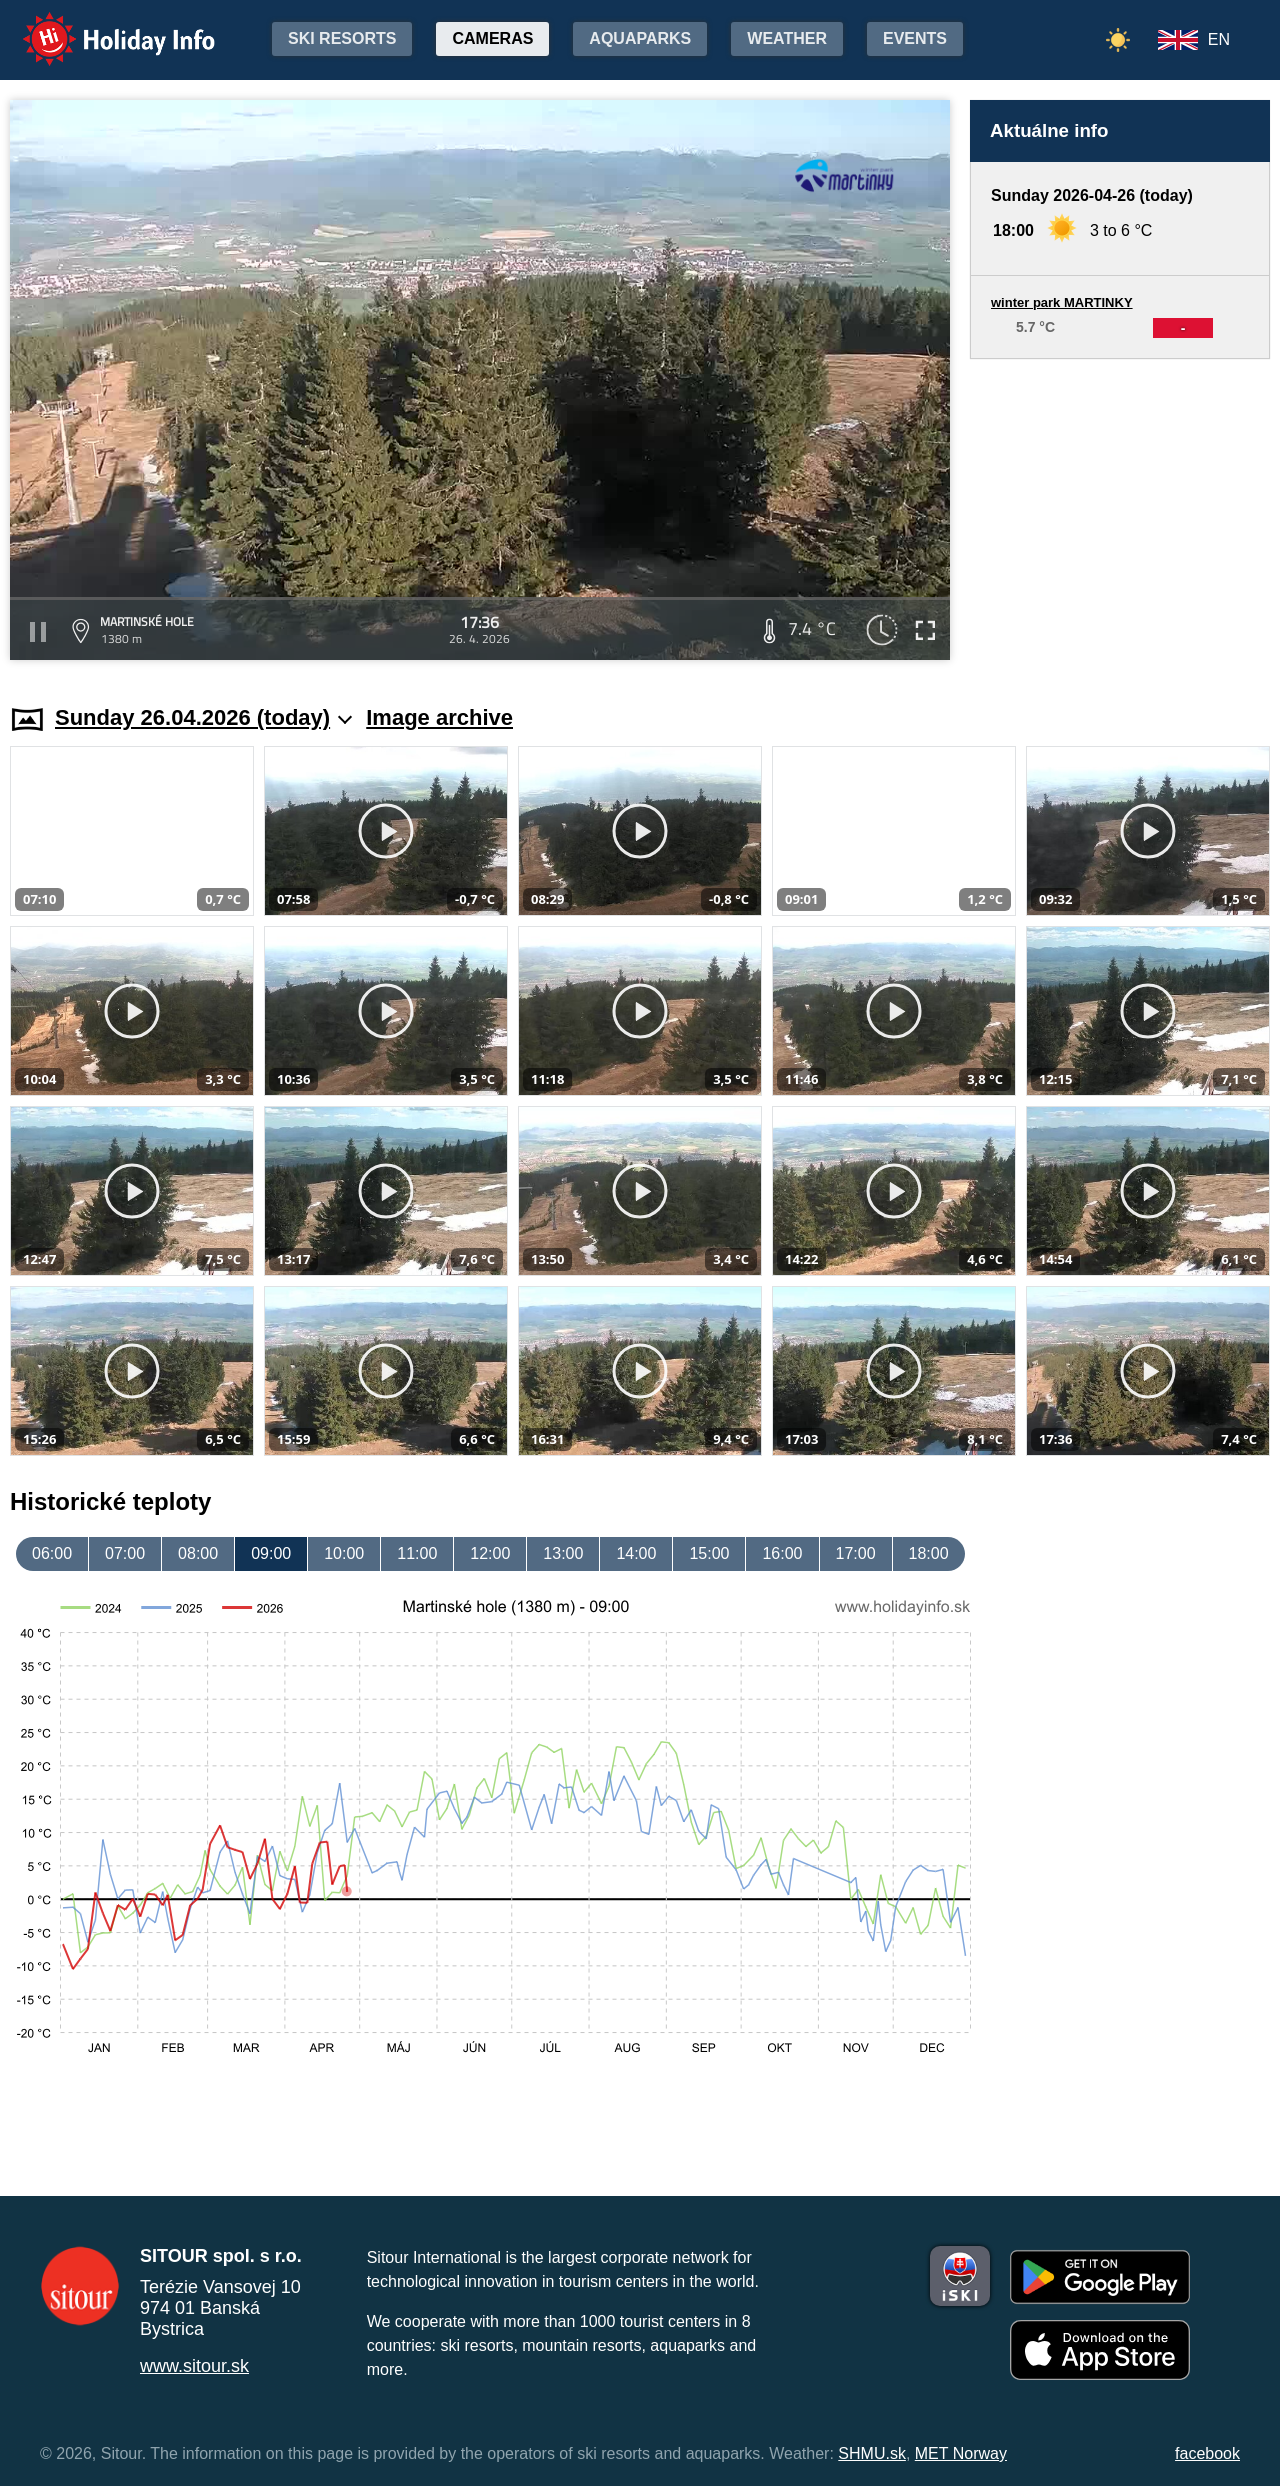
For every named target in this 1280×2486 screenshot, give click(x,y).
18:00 (929, 1553)
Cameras (492, 38)
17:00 (856, 1553)
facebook (1207, 2453)
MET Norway (961, 2453)
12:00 (490, 1553)
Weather (787, 38)
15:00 (709, 1553)
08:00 (198, 1553)
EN (1219, 39)
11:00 (417, 1553)
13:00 (563, 1553)
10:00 (344, 1553)
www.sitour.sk (194, 2366)
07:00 (125, 1553)
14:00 (636, 1553)
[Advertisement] (1120, 512)
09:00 (271, 1553)
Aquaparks (640, 38)
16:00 (782, 1553)
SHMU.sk (872, 2453)
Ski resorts (342, 38)
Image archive (439, 717)
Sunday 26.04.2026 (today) (203, 717)
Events (915, 38)
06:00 (52, 1553)
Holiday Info (100, 25)
